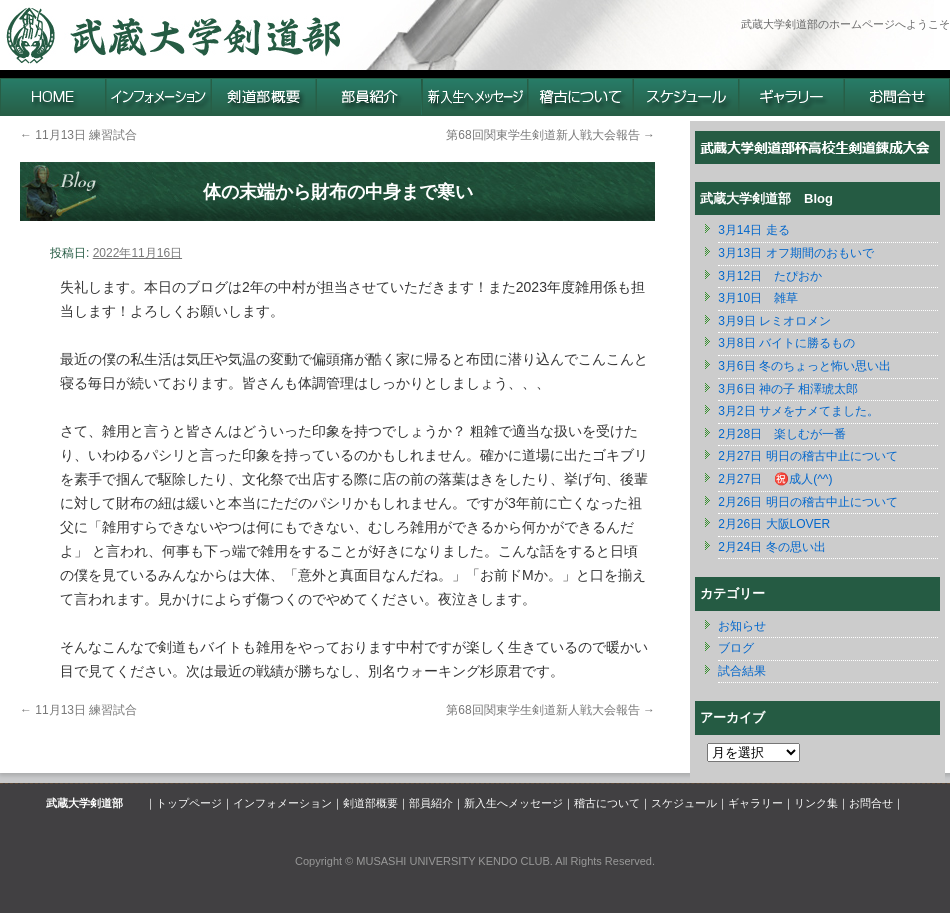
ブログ (736, 648)
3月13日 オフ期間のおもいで (795, 253)
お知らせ (742, 626)
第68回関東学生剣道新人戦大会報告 (550, 135)
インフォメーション (282, 803)
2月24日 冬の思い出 (771, 547)
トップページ (189, 803)
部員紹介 (431, 803)
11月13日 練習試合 (78, 135)
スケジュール (684, 803)
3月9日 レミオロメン (774, 321)
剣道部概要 (370, 803)
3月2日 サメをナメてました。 (798, 411)
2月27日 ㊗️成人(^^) (775, 479)
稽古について (607, 803)
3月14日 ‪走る (753, 230)
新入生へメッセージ (513, 803)
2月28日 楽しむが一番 (782, 434)
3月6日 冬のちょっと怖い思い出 (804, 366)
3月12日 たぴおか (770, 276)
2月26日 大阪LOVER (774, 524)
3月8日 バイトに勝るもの (786, 343)
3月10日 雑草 (758, 298)
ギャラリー (755, 803)
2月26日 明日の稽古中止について (807, 502)
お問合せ (871, 803)
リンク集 (816, 803)
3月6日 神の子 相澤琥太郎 (788, 389)
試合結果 (742, 671)
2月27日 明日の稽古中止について (807, 456)
